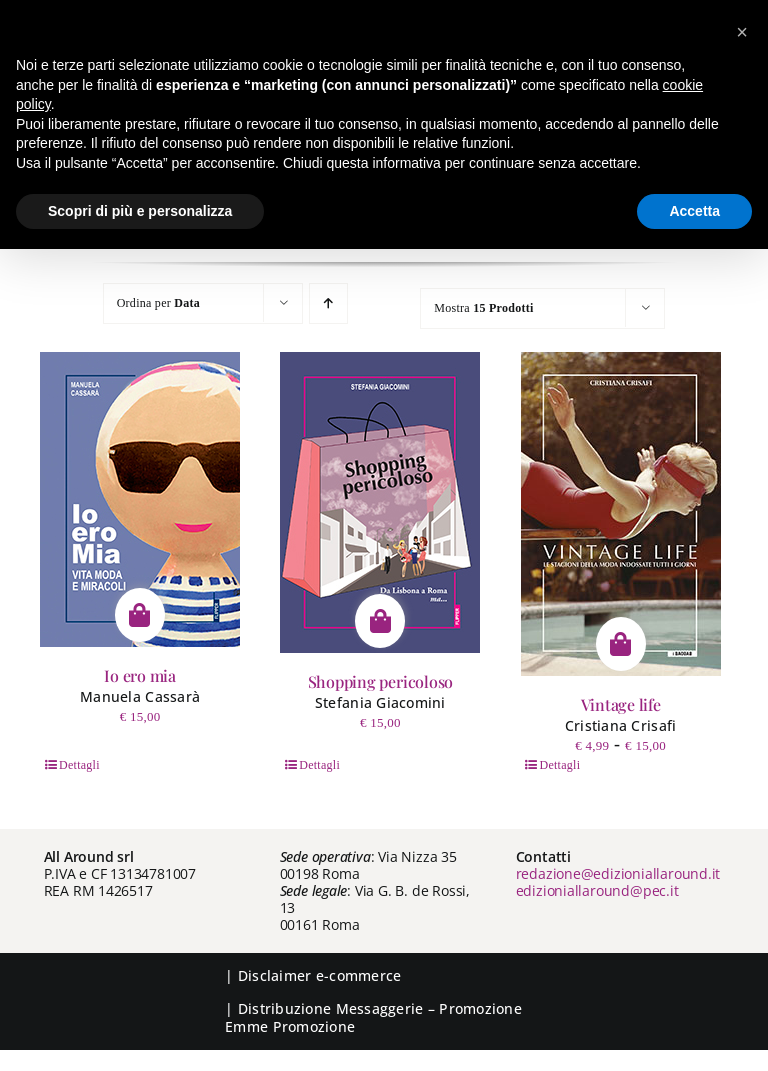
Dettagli (79, 765)
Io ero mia (140, 675)
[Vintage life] (621, 514)
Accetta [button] (694, 211)
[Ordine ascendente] (328, 303)
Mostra (483, 308)
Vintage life (621, 704)
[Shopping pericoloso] (380, 502)
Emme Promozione (290, 1026)
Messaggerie (380, 1008)
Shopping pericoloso (380, 681)
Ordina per (158, 303)
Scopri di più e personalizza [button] (140, 211)
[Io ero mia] (140, 499)
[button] (742, 32)
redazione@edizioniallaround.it (618, 873)
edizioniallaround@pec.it (597, 890)
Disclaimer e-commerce (320, 975)
